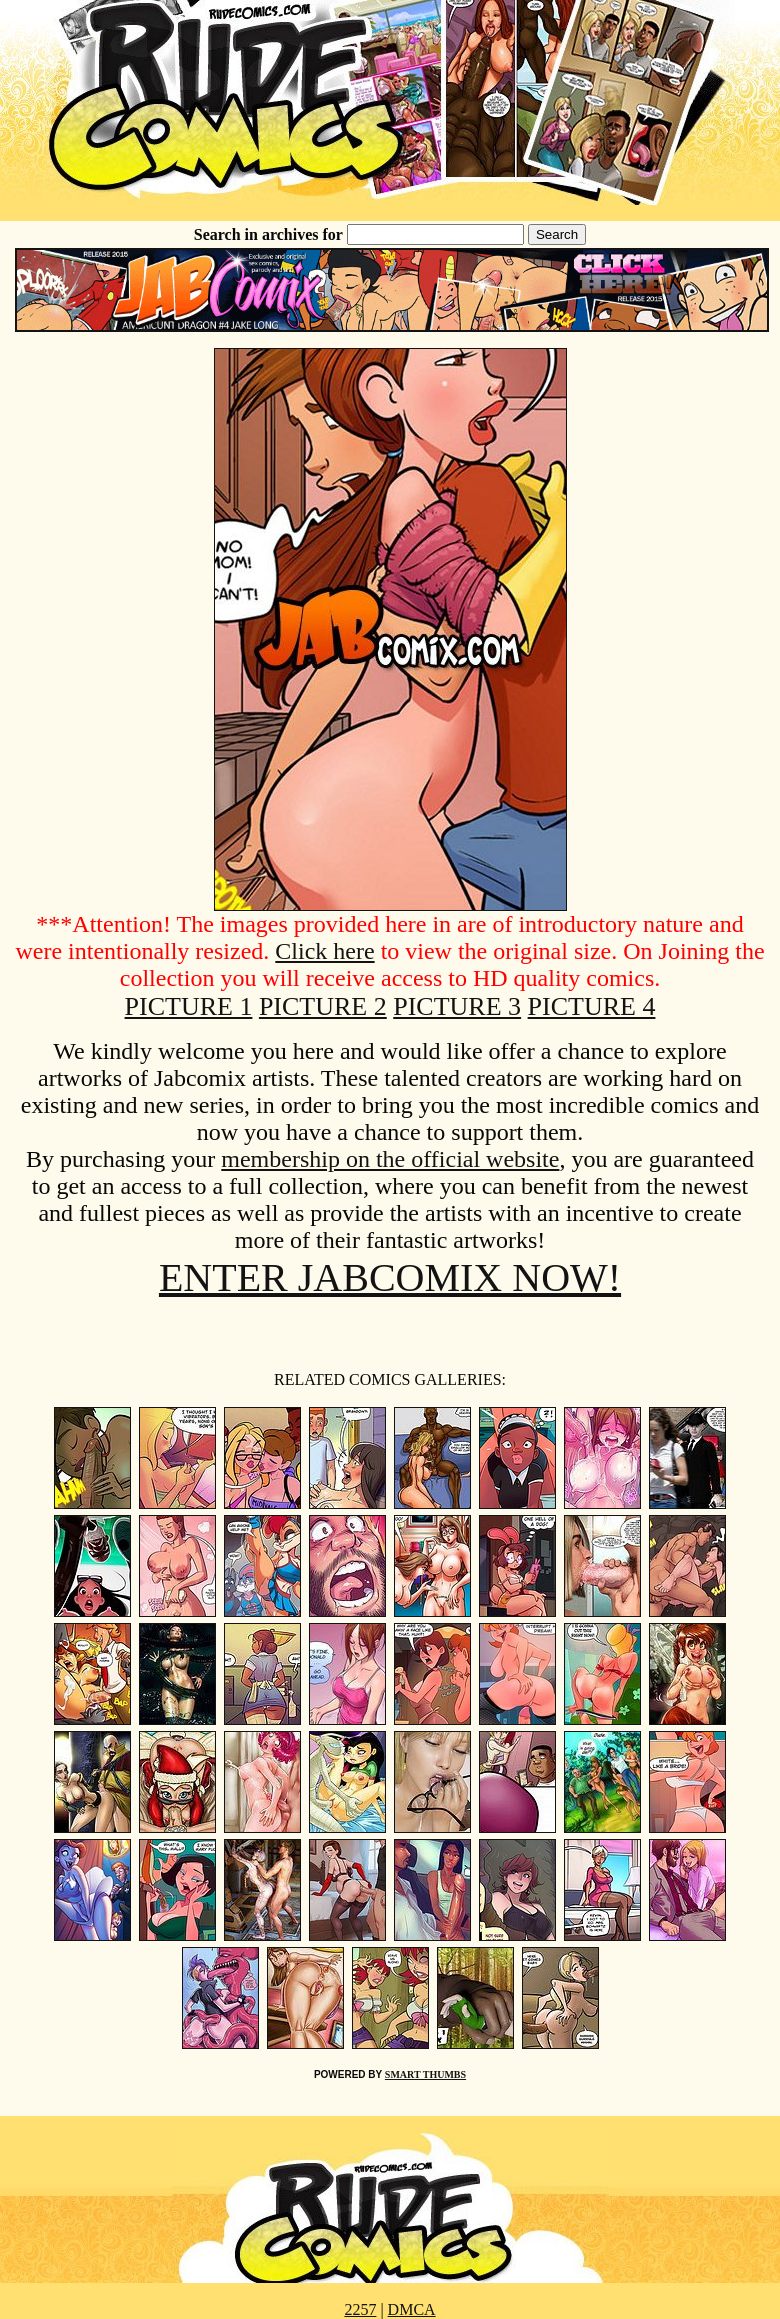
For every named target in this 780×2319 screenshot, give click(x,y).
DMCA (412, 2309)
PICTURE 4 (592, 1006)
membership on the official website (390, 1159)
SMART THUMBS (425, 2074)
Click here (324, 951)
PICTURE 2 (323, 1006)
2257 (360, 2309)
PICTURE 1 (189, 1006)
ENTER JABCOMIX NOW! (390, 1277)
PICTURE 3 (457, 1006)
